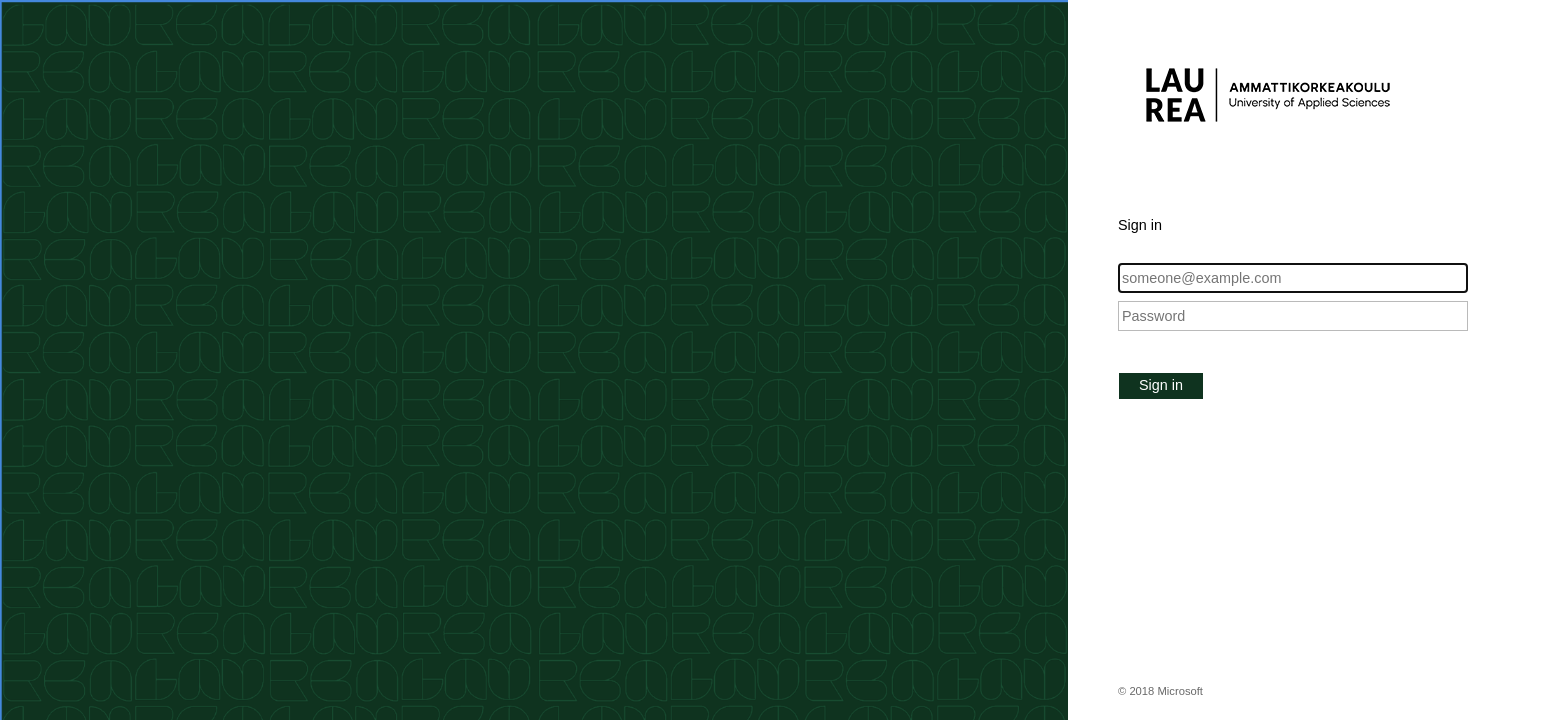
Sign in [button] (1161, 385)
